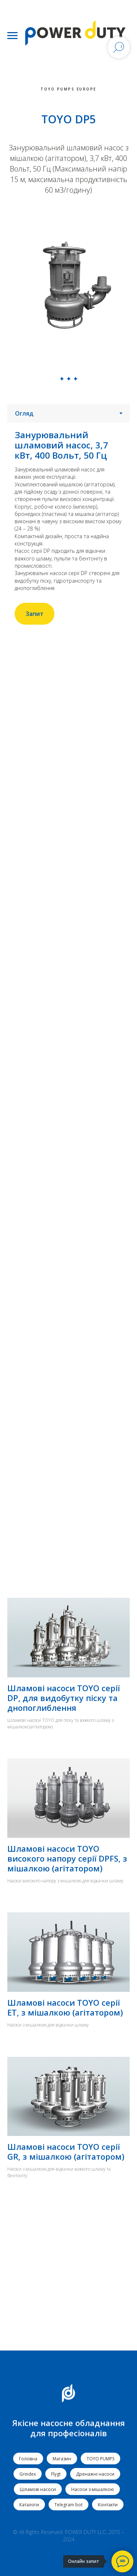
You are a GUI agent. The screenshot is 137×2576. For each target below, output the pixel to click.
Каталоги (29, 2505)
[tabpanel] (68, 527)
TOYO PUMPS (100, 2459)
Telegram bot (68, 2505)
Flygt (56, 2474)
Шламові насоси (38, 2489)
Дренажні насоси (95, 2474)
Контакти (108, 2505)
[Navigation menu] (12, 35)
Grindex (27, 2474)
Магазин (62, 2459)
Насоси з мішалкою (92, 2489)
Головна (28, 2459)
